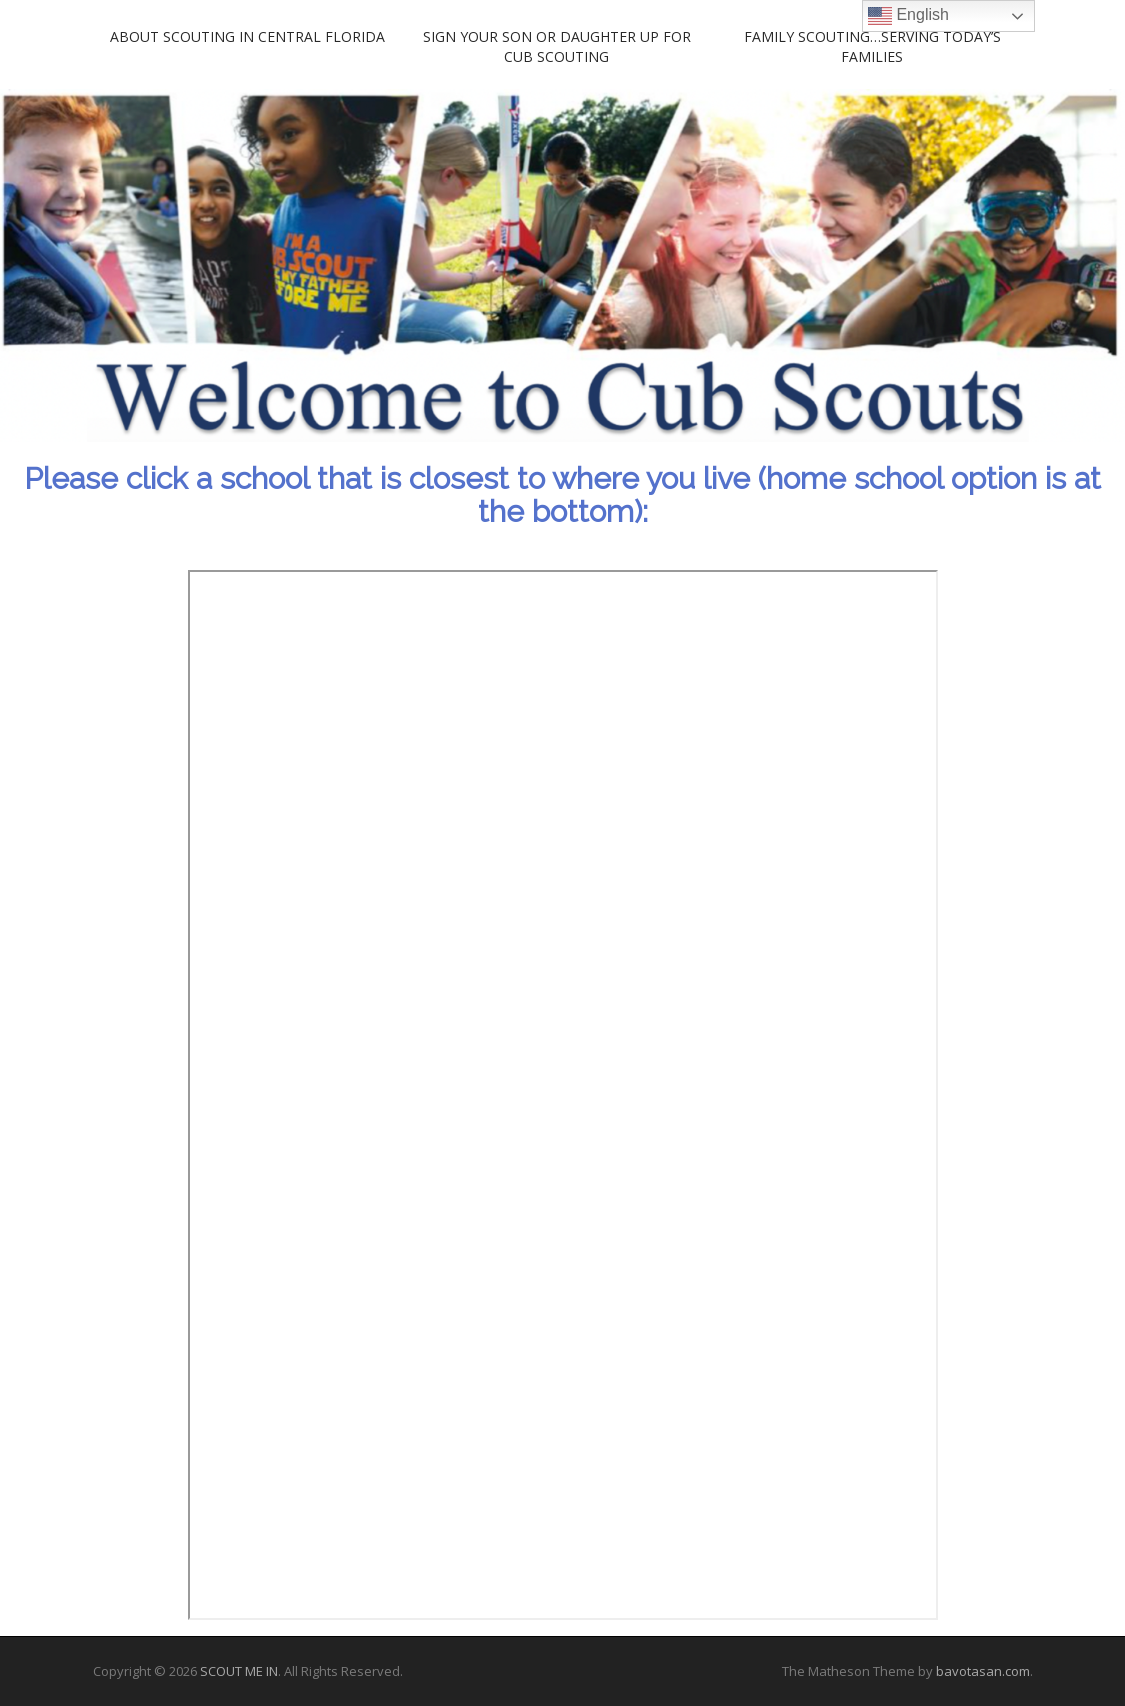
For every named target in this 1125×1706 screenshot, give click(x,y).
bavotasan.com (983, 1671)
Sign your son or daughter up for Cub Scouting (557, 46)
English (908, 16)
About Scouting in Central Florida (247, 36)
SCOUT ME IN (239, 1671)
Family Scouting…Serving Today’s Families (872, 46)
